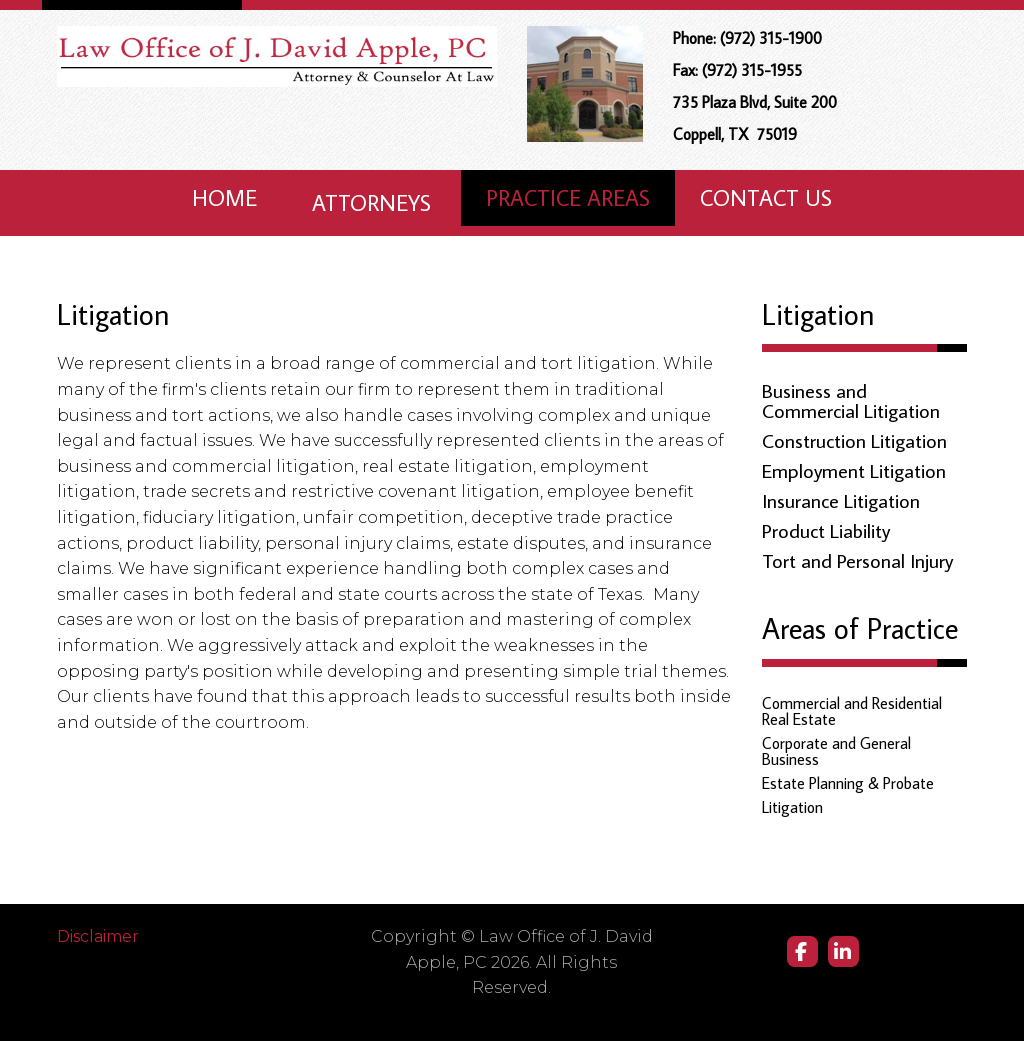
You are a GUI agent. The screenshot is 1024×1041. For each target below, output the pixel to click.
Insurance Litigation (841, 500)
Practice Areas (568, 197)
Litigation (792, 807)
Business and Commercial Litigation (851, 400)
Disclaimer (98, 936)
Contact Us (766, 197)
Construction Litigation (854, 440)
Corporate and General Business (836, 751)
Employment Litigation (854, 470)
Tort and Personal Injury (857, 560)
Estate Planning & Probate (848, 783)
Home (224, 197)
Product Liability (826, 530)
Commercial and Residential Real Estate (852, 711)
